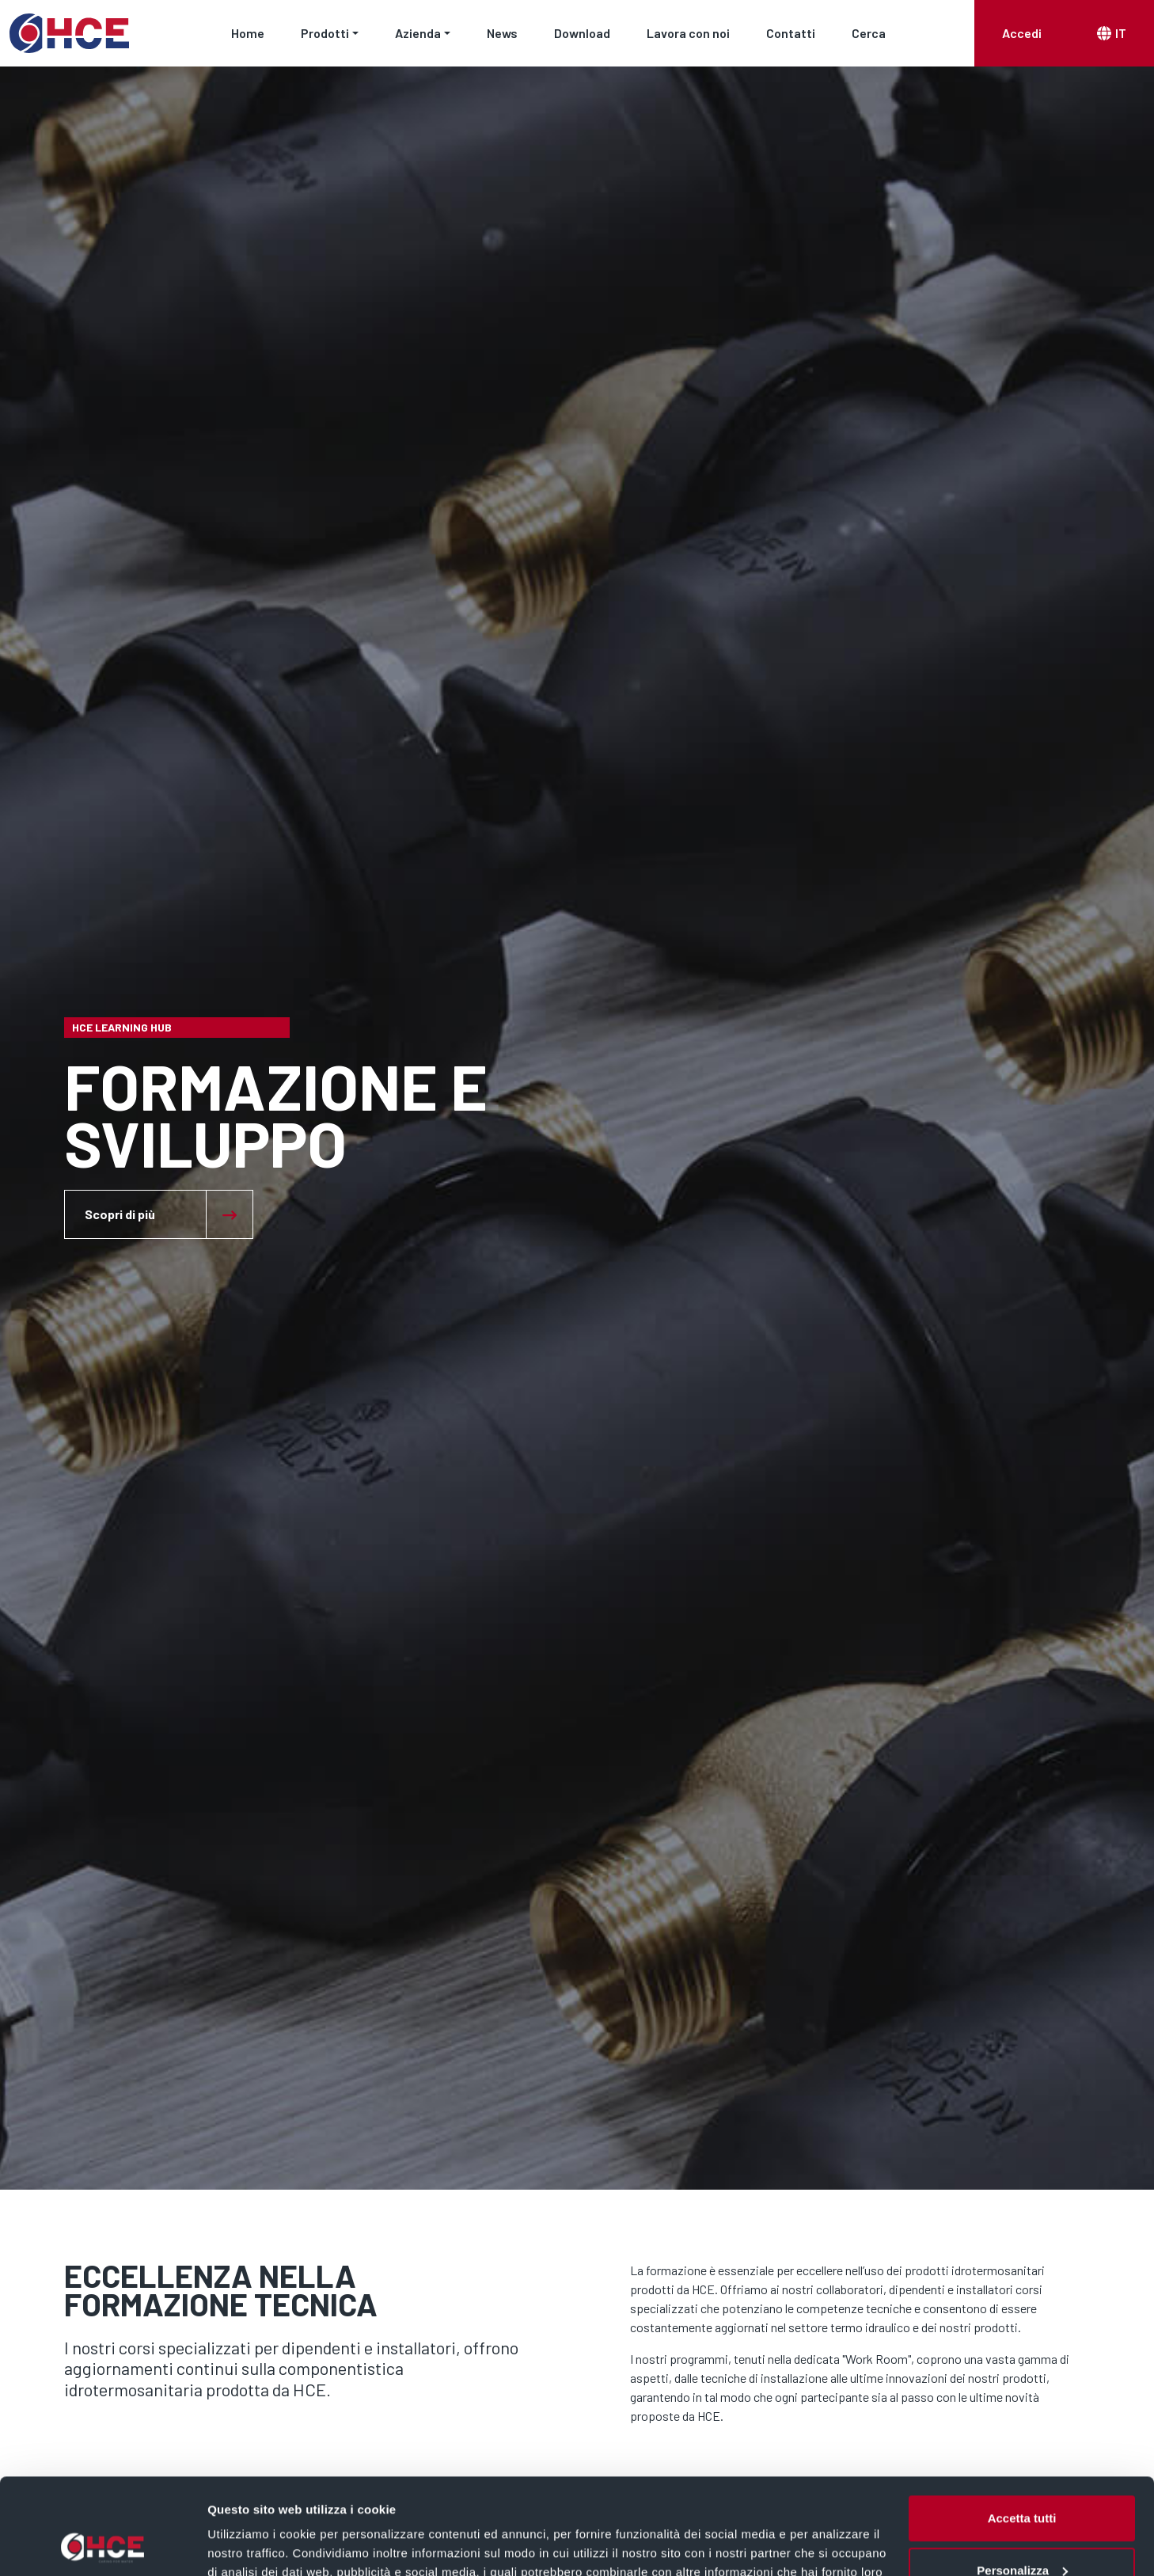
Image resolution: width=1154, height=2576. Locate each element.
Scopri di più (120, 1214)
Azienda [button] (418, 32)
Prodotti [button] (325, 32)
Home (247, 32)
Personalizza (1022, 2480)
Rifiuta (1022, 2532)
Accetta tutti (1022, 2428)
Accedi (1022, 32)
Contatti (790, 32)
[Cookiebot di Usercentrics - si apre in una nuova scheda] (102, 2545)
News (502, 32)
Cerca (869, 32)
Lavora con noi (688, 32)
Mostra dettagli (250, 2544)
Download (582, 32)
